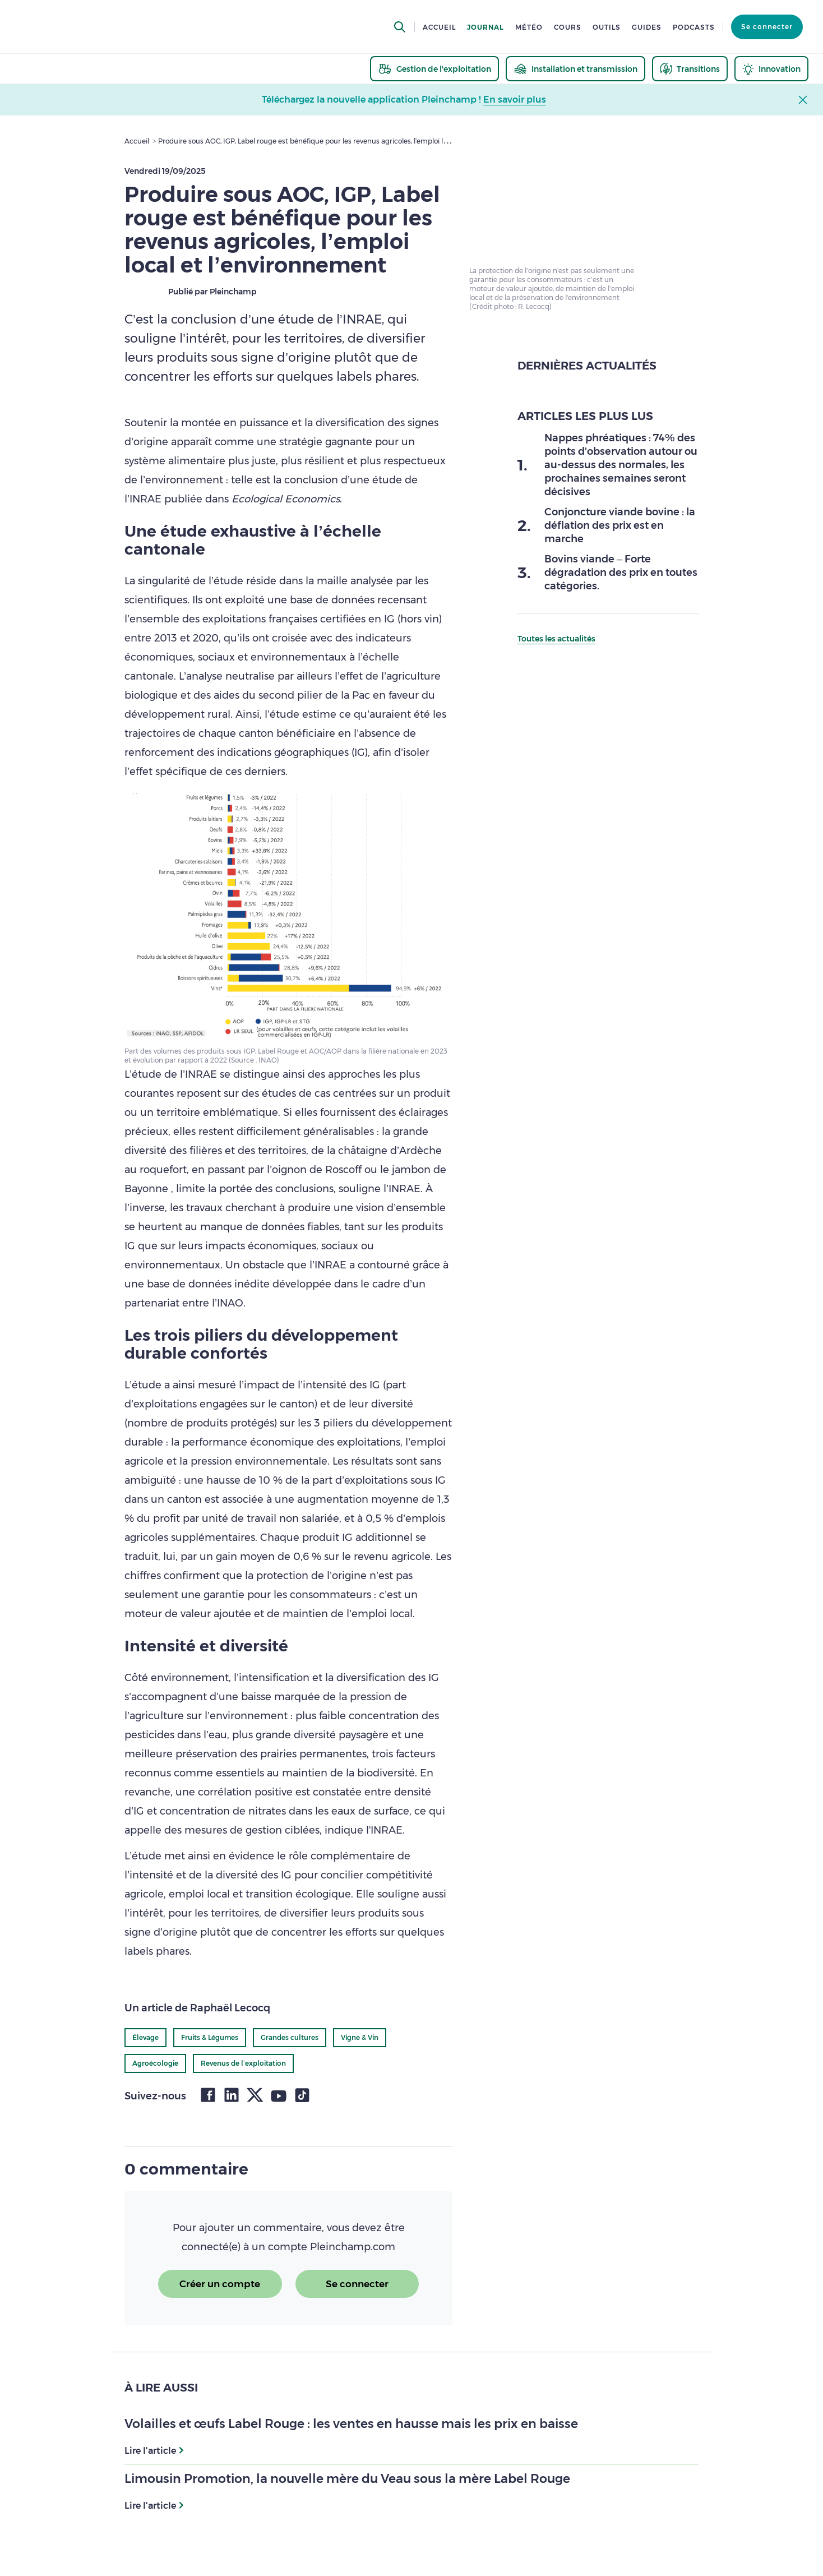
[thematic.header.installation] (575, 68)
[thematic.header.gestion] (434, 68)
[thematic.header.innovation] (771, 68)
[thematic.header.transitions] (690, 68)
